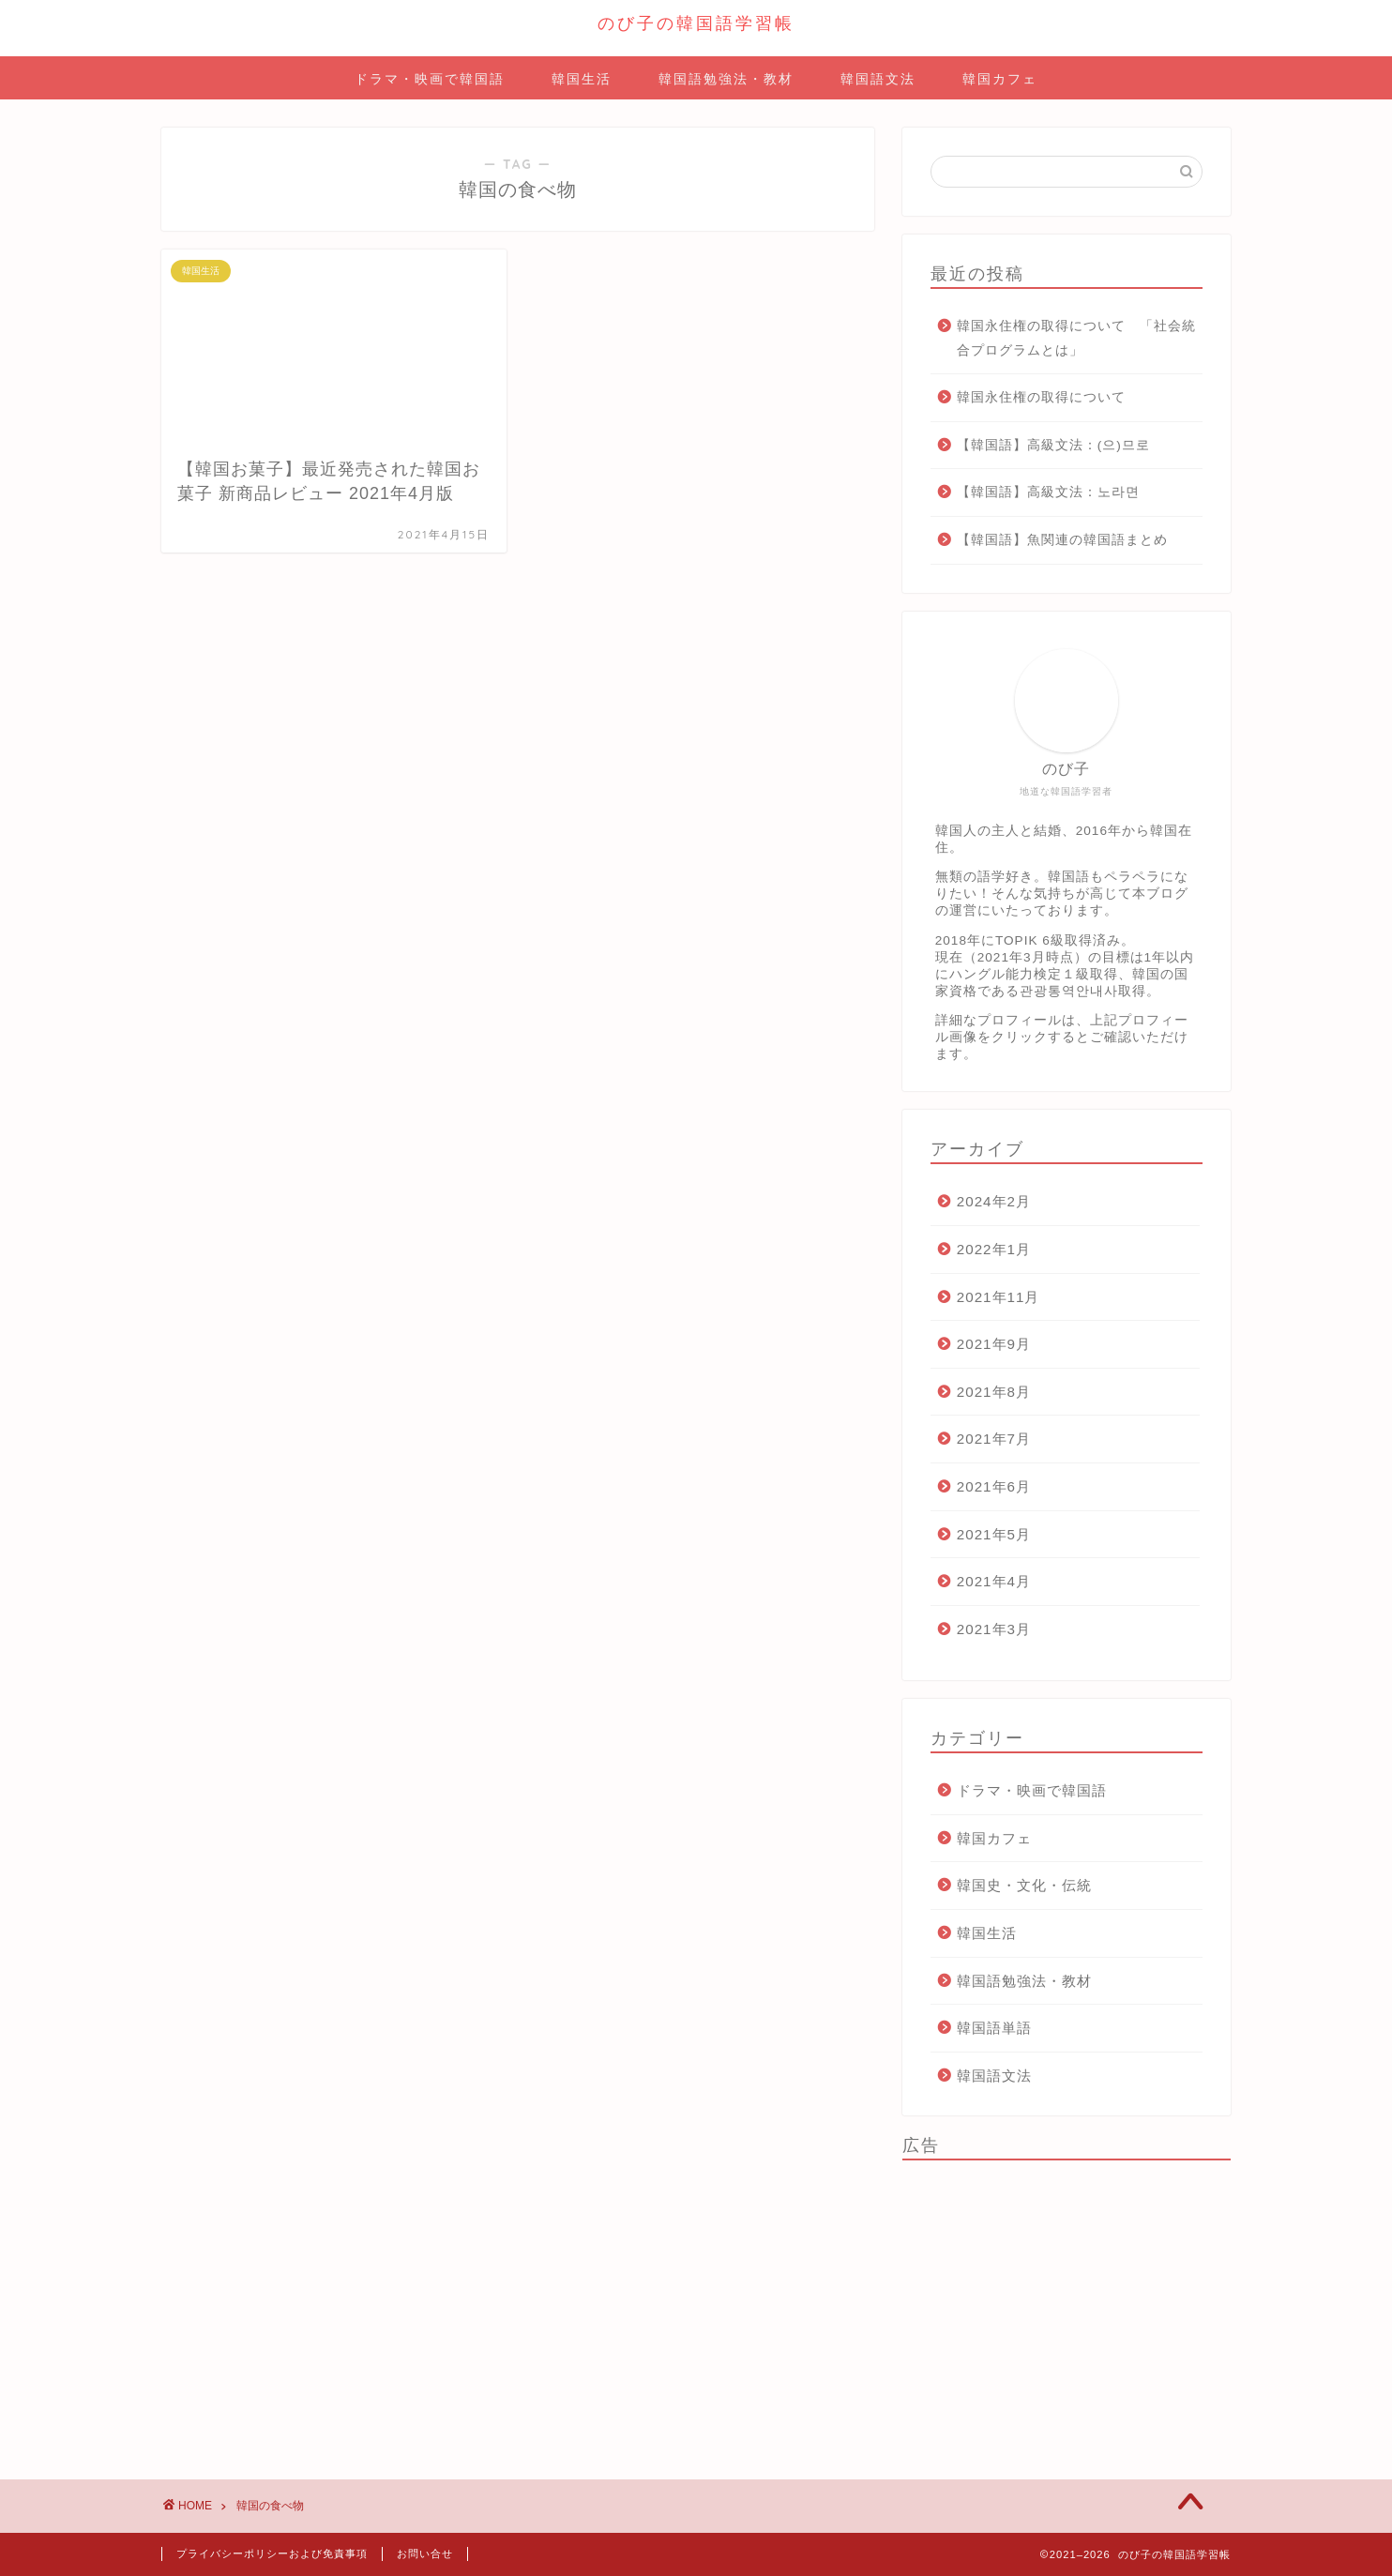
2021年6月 (994, 1486)
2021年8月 (994, 1392)
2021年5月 (994, 1534)
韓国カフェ (999, 78)
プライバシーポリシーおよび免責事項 (272, 2553)
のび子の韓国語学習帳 (696, 23)
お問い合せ (425, 2553)
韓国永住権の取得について (1041, 397)
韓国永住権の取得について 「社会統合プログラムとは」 (1076, 338)
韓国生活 (582, 78)
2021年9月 (994, 1344)
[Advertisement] (1066, 2305)
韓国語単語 (994, 2028)
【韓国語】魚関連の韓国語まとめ (1062, 540)
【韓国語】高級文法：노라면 (1048, 492)
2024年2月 (994, 1201)
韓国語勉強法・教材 (726, 78)
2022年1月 (994, 1249)
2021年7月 (994, 1439)
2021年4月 (994, 1581)
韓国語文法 (877, 78)
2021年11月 (998, 1297)
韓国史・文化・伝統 (1024, 1885)
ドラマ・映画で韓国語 (430, 78)
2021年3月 (994, 1629)
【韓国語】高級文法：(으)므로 (1053, 445)
